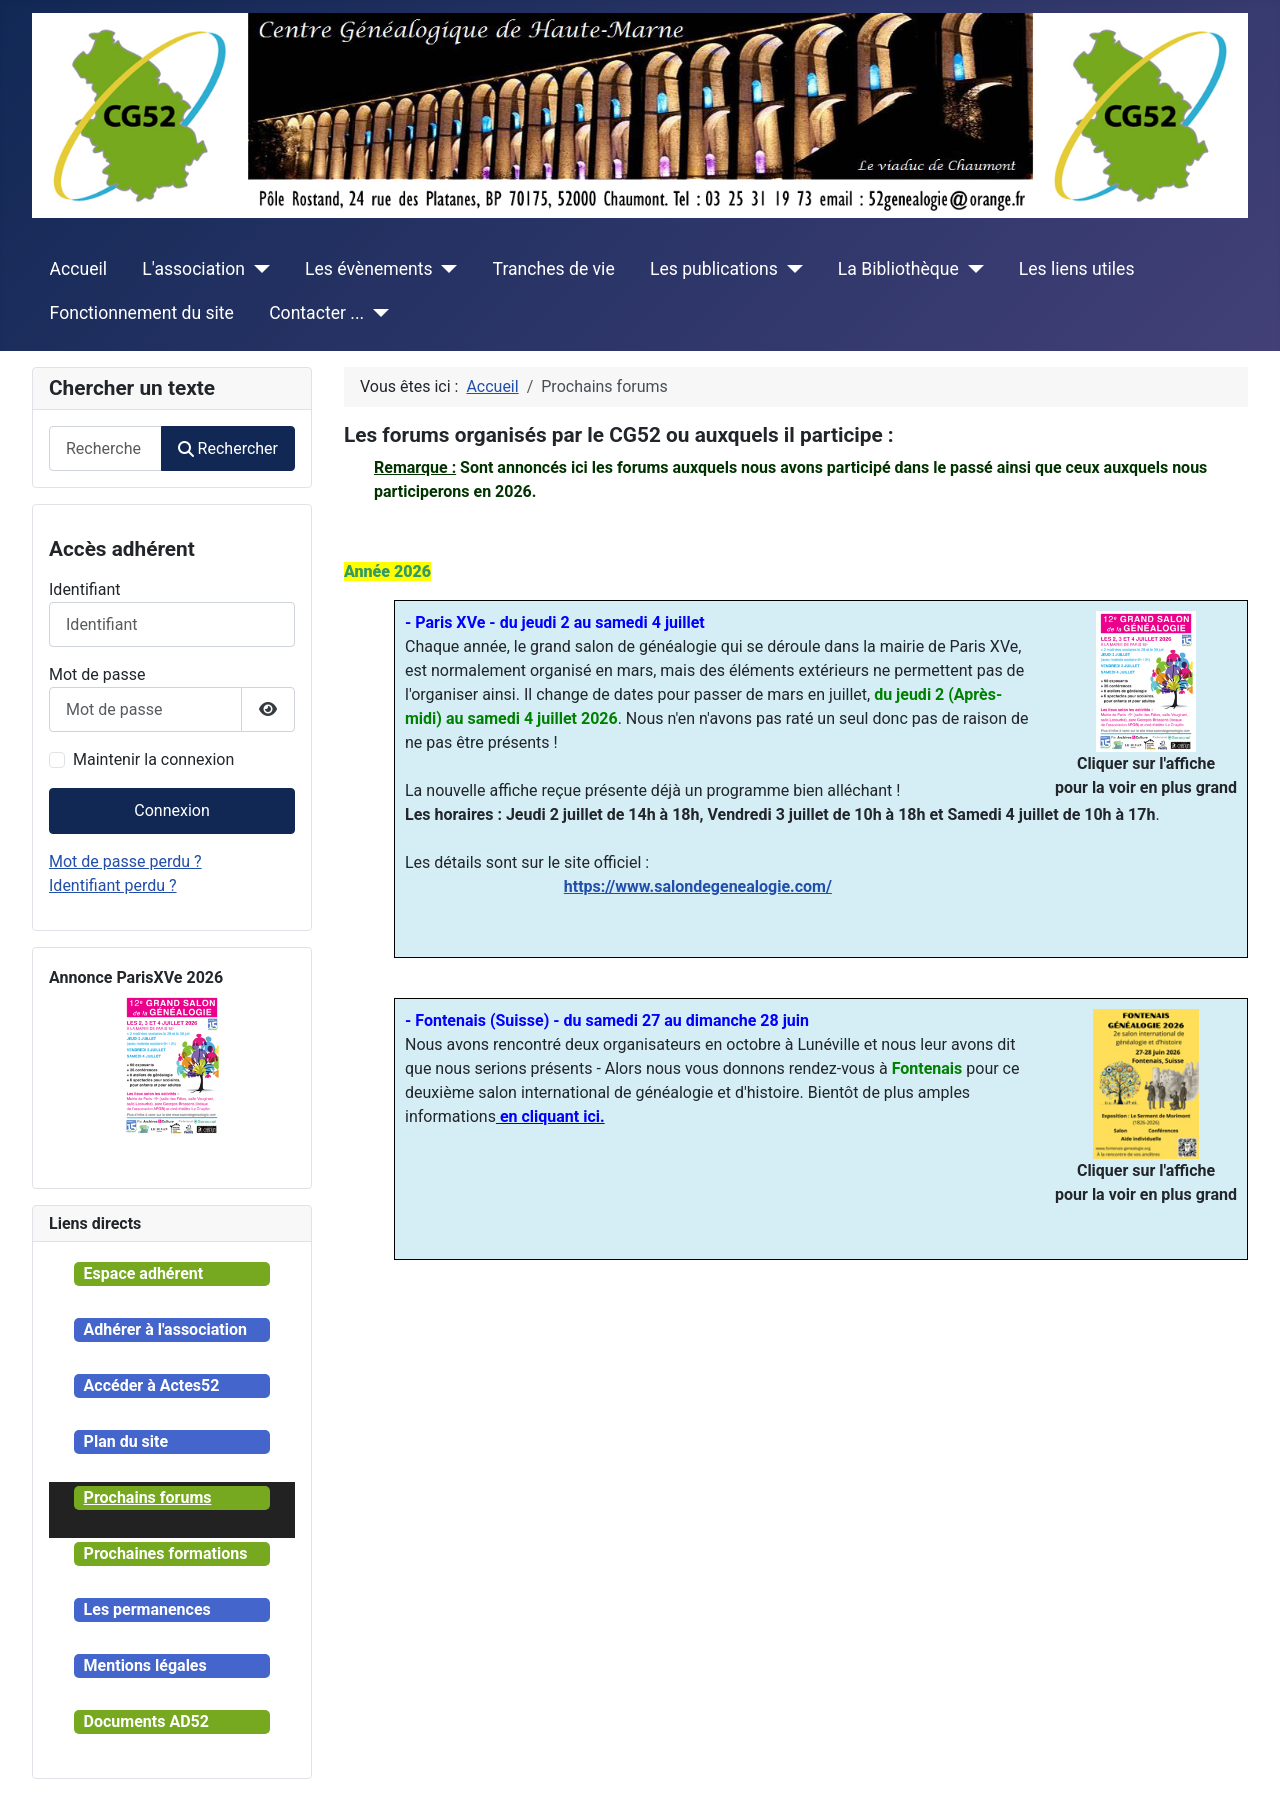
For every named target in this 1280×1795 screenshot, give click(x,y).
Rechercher (228, 448)
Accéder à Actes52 (152, 1385)
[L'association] (257, 269)
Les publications (714, 269)
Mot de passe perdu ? (125, 861)
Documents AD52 (146, 1721)
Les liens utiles (1077, 269)
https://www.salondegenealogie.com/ (698, 886)
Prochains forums (148, 1497)
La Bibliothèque (898, 269)
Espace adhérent (144, 1273)
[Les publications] (790, 269)
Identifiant (84, 589)
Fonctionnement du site (142, 313)
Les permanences (147, 1609)
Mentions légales (145, 1665)
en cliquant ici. (550, 1116)
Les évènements (369, 269)
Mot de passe (97, 674)
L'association (193, 269)
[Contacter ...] (376, 313)
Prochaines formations (166, 1553)
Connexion (171, 810)
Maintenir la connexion (153, 759)
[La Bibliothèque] (971, 269)
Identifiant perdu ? (113, 885)
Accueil (78, 269)
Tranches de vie (554, 269)
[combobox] (105, 448)
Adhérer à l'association (165, 1329)
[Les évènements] (445, 269)
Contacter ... (316, 313)
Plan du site (126, 1441)
